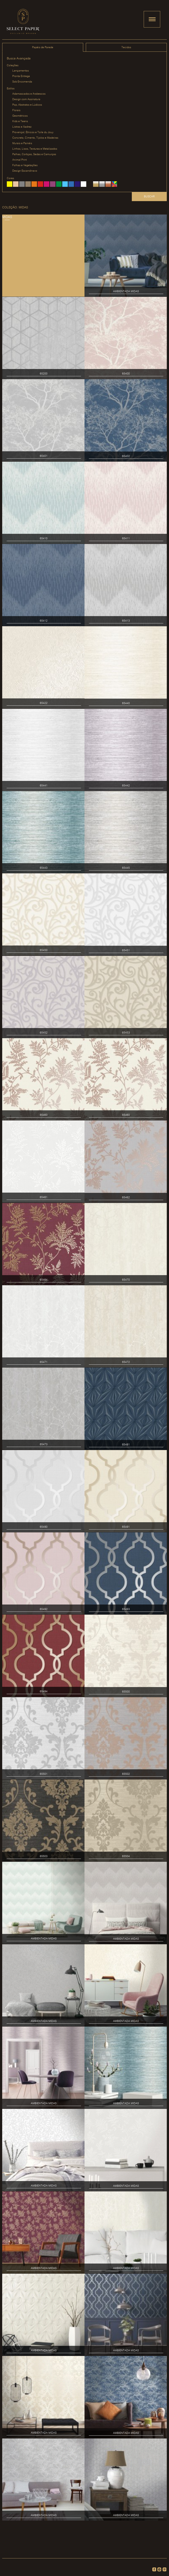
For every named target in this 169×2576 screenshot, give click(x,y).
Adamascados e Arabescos (29, 94)
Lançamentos (20, 70)
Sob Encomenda (22, 81)
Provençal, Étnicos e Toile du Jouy (32, 132)
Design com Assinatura (26, 99)
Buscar (149, 196)
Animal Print (19, 160)
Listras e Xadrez (21, 127)
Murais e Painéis (22, 143)
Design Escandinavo (24, 171)
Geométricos (20, 116)
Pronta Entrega (21, 76)
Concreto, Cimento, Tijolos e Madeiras (35, 138)
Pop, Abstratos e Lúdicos (27, 105)
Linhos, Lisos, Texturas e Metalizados (34, 149)
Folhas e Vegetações (25, 165)
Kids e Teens (20, 121)
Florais (16, 110)
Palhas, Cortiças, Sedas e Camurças (34, 154)
